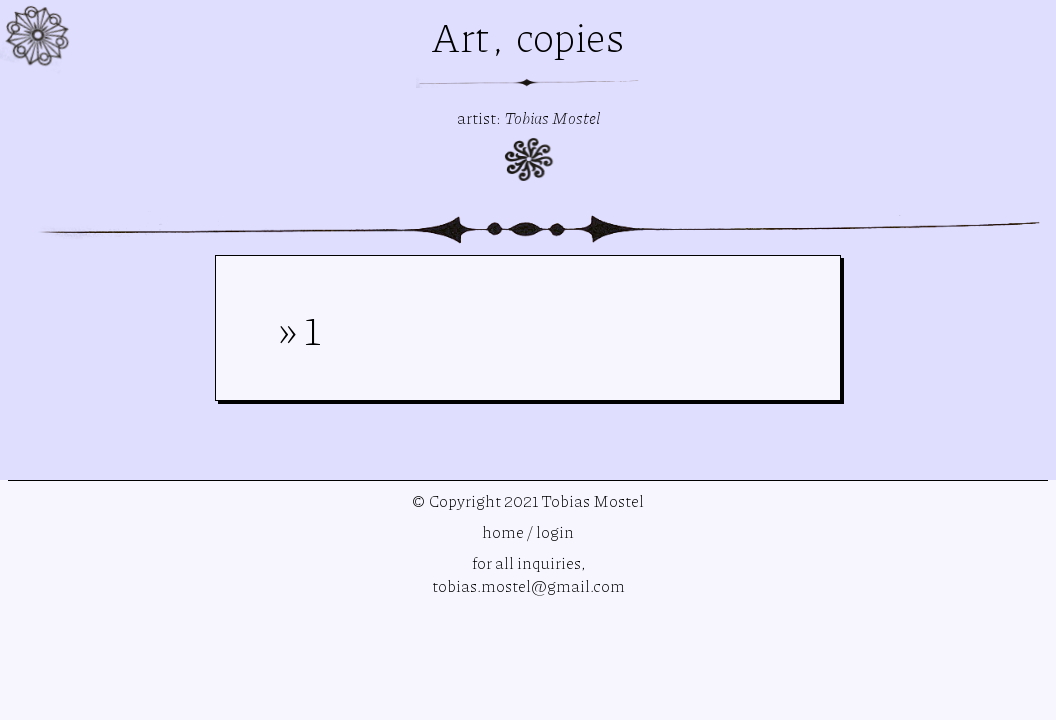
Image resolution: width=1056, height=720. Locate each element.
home (503, 531)
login (555, 531)
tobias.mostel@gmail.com (528, 585)
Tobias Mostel (552, 117)
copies (570, 36)
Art (464, 36)
